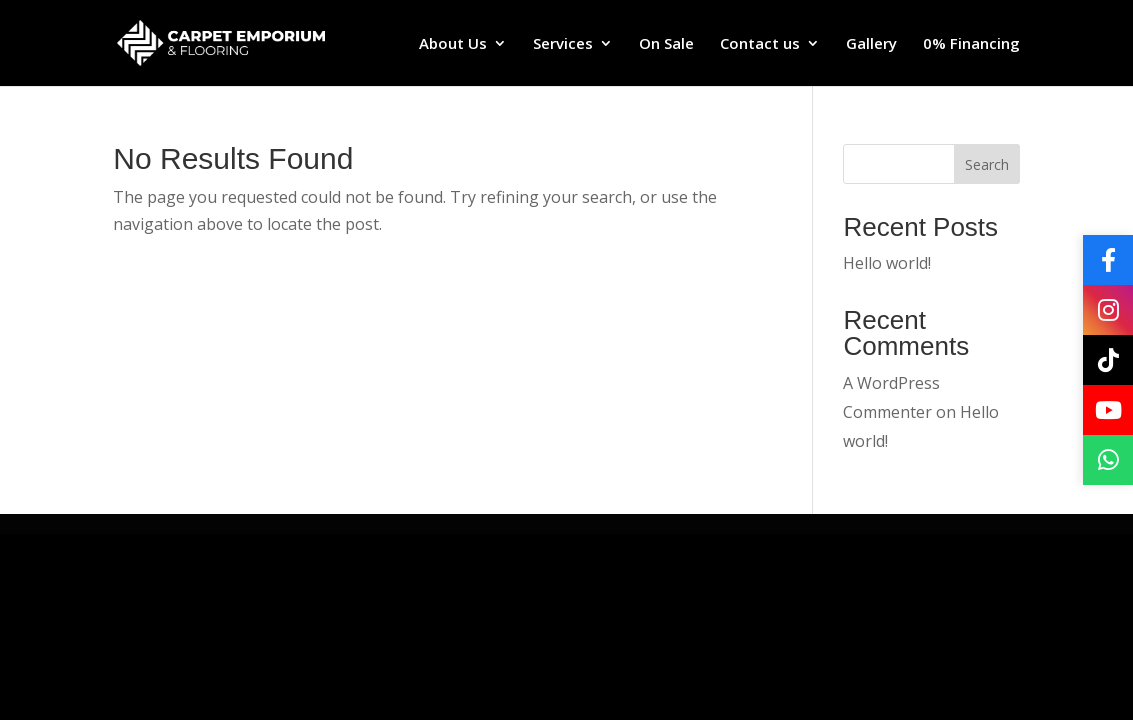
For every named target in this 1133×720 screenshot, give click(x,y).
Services (563, 44)
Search (987, 164)
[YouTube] (1108, 410)
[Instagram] (1108, 310)
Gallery (871, 44)
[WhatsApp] (1108, 460)
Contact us (760, 44)
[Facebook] (1108, 260)
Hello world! (887, 263)
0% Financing (971, 44)
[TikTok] (1108, 360)
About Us (453, 44)
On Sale (666, 44)
